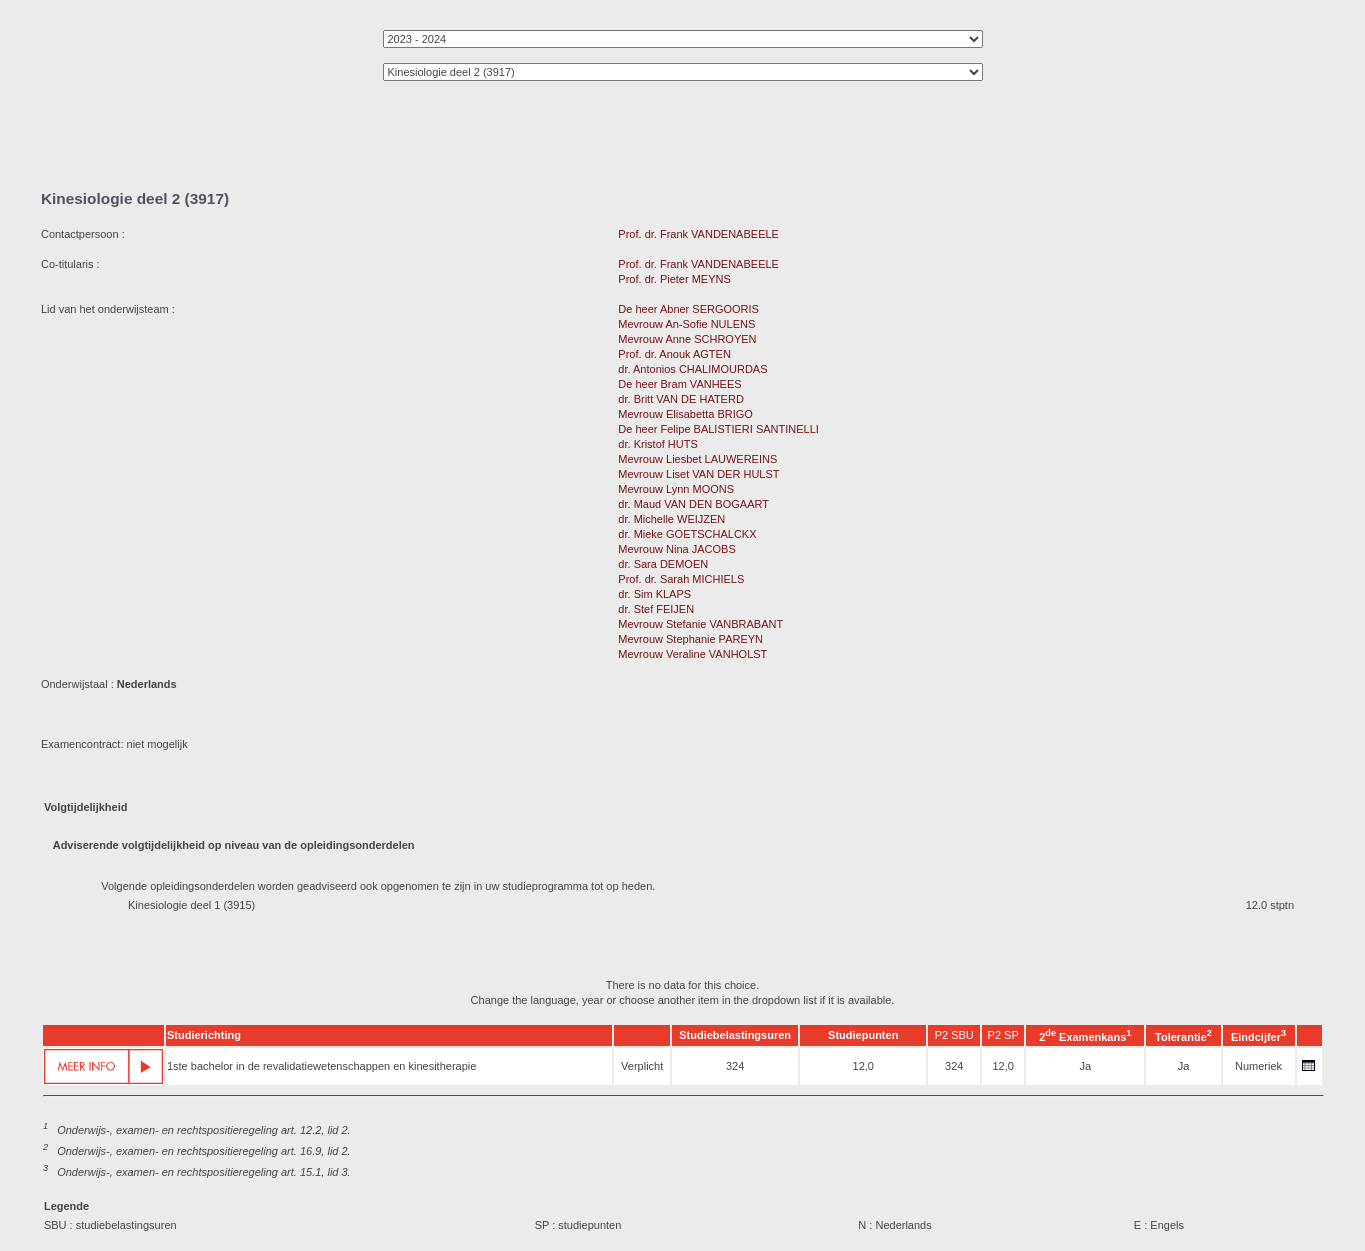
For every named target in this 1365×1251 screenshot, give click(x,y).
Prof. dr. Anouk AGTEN (674, 354)
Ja (1085, 1066)
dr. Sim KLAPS (654, 594)
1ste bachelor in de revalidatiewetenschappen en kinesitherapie (321, 1066)
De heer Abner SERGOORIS (688, 309)
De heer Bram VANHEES (679, 384)
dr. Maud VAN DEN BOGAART (693, 504)
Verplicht (642, 1066)
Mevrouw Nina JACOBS (676, 549)
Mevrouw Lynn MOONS (676, 489)
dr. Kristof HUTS (657, 444)
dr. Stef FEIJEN (656, 609)
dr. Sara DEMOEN (663, 564)
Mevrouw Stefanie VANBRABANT (700, 624)
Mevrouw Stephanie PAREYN (690, 639)
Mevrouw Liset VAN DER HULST (698, 474)
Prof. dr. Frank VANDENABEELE (698, 234)
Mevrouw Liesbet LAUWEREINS (697, 459)
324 (735, 1066)
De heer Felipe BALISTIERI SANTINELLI (718, 429)
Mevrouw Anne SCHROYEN (687, 339)
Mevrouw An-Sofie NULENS (686, 324)
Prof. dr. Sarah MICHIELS (681, 579)
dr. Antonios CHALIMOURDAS (692, 369)
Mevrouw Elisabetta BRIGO (685, 414)
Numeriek (1258, 1066)
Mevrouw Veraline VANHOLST (692, 654)
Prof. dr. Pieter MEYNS (674, 279)
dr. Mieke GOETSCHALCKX (687, 534)
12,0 (863, 1066)
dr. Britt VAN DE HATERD (681, 399)
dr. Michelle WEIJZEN (671, 519)
